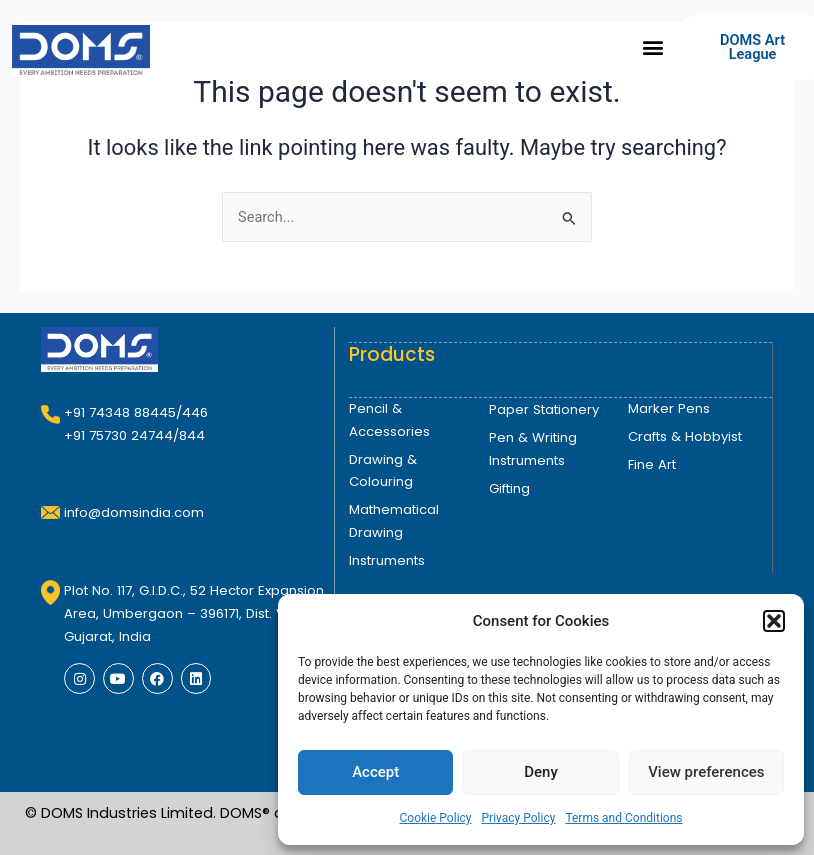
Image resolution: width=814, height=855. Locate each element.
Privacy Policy (519, 818)
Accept (375, 772)
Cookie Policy (436, 818)
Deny (541, 772)
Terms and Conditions (623, 818)
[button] (774, 621)
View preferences (706, 772)
